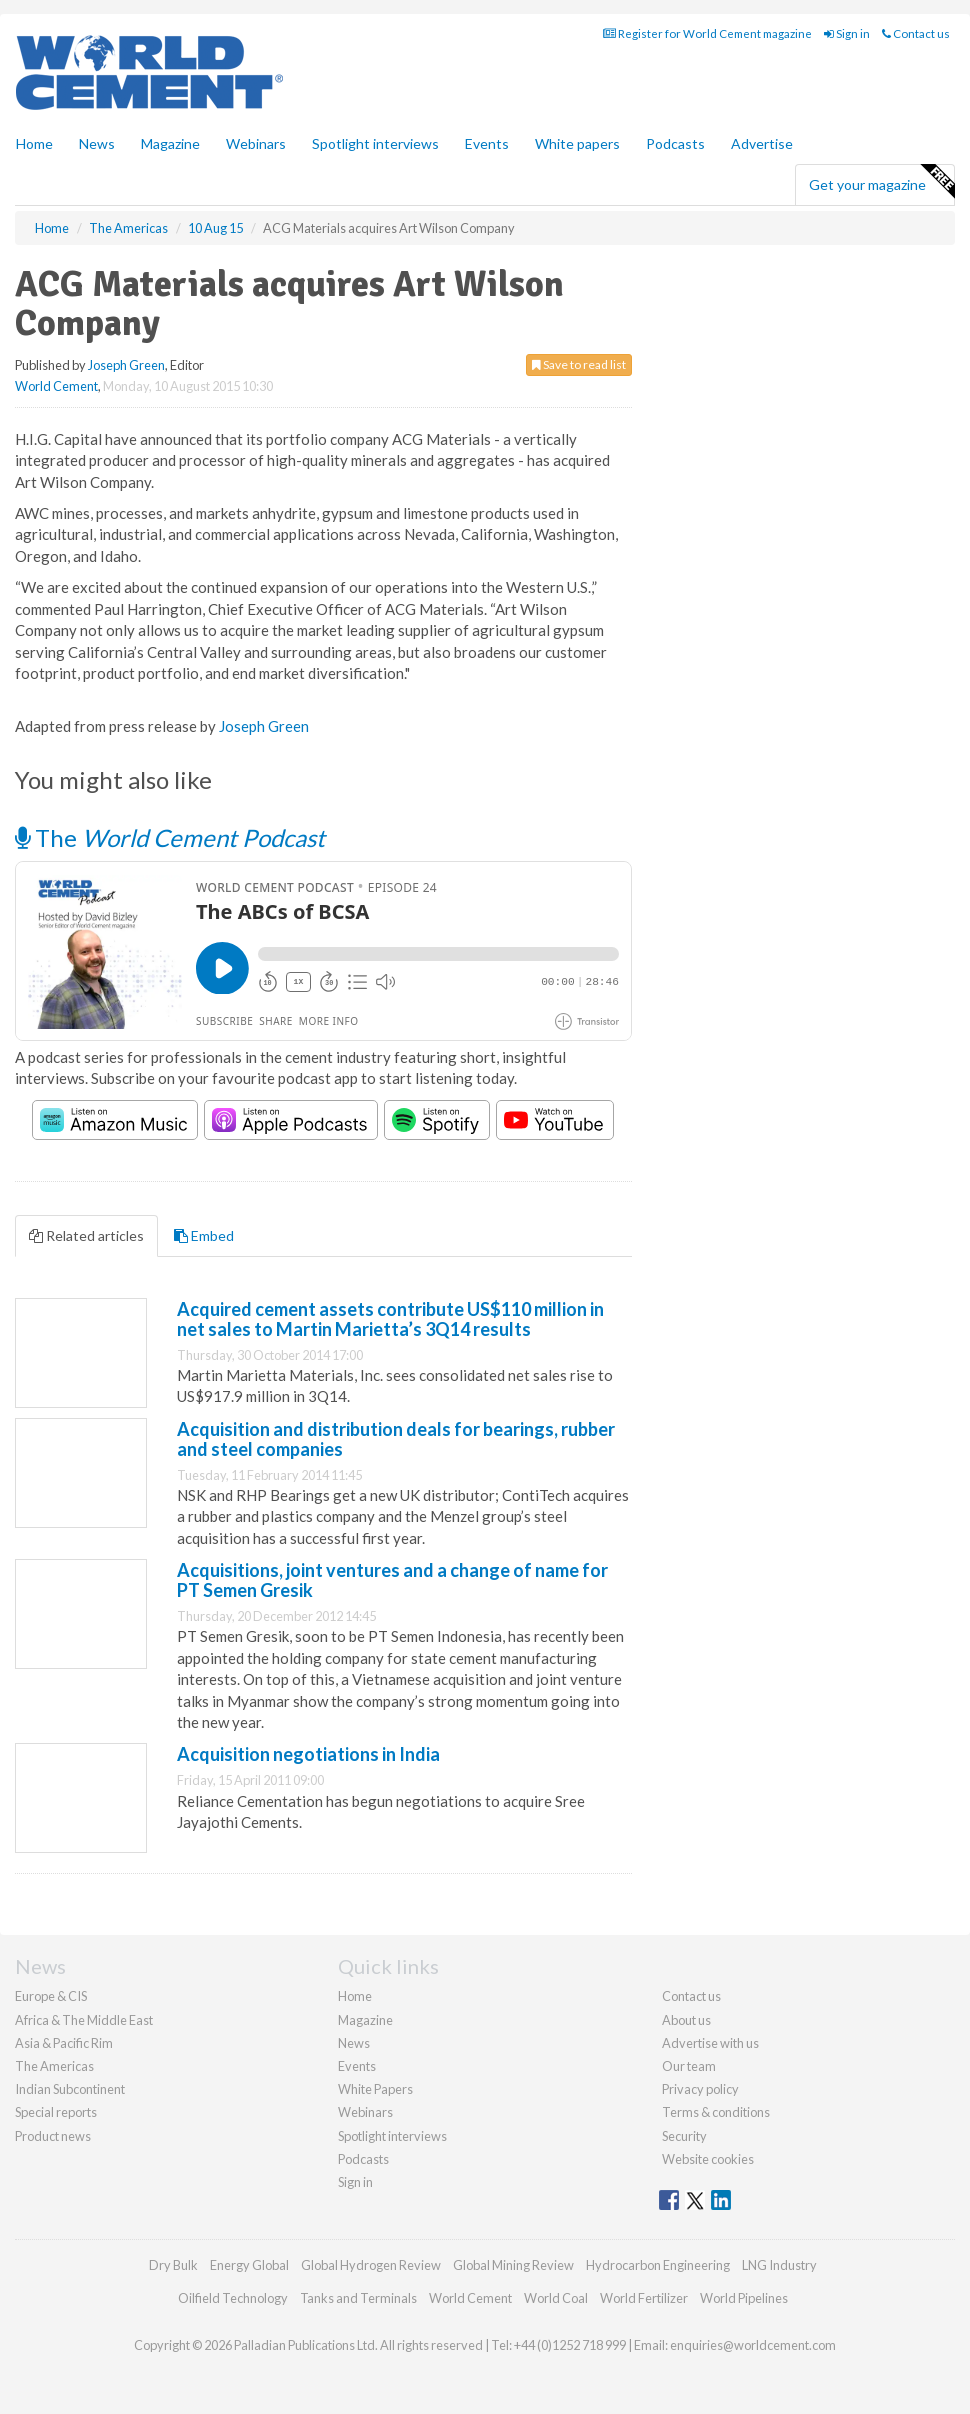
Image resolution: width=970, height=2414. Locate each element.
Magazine (170, 143)
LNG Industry (779, 2265)
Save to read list (579, 364)
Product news (53, 2136)
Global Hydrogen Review (371, 2265)
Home (34, 143)
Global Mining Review (513, 2265)
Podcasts (675, 143)
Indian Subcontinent (70, 2089)
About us (686, 2020)
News (354, 2043)
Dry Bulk (173, 2265)
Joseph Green (126, 365)
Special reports (56, 2112)
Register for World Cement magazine (707, 33)
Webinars (256, 143)
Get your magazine (881, 182)
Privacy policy (700, 2089)
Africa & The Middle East (84, 2020)
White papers (577, 143)
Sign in (847, 33)
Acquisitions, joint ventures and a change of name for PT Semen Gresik (392, 1580)
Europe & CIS (51, 1996)
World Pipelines (744, 2298)
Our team (689, 2066)
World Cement (56, 386)
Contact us (916, 33)
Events (487, 143)
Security (684, 2136)
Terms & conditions (716, 2112)
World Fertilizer (644, 2298)
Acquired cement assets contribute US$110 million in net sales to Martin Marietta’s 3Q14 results (390, 1319)
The (170, 837)
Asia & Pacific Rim (64, 2043)
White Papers (375, 2089)
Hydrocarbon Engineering (658, 2265)
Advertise (762, 143)
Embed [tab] (204, 1235)
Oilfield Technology (233, 2298)
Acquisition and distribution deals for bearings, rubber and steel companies (396, 1439)
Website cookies (708, 2159)
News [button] (97, 143)
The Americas (54, 2066)
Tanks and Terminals (358, 2298)
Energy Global (249, 2265)
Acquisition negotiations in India (308, 1754)
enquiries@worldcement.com (753, 2345)
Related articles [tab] (86, 1235)
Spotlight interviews (375, 143)
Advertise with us (710, 2043)
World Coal (556, 2298)
